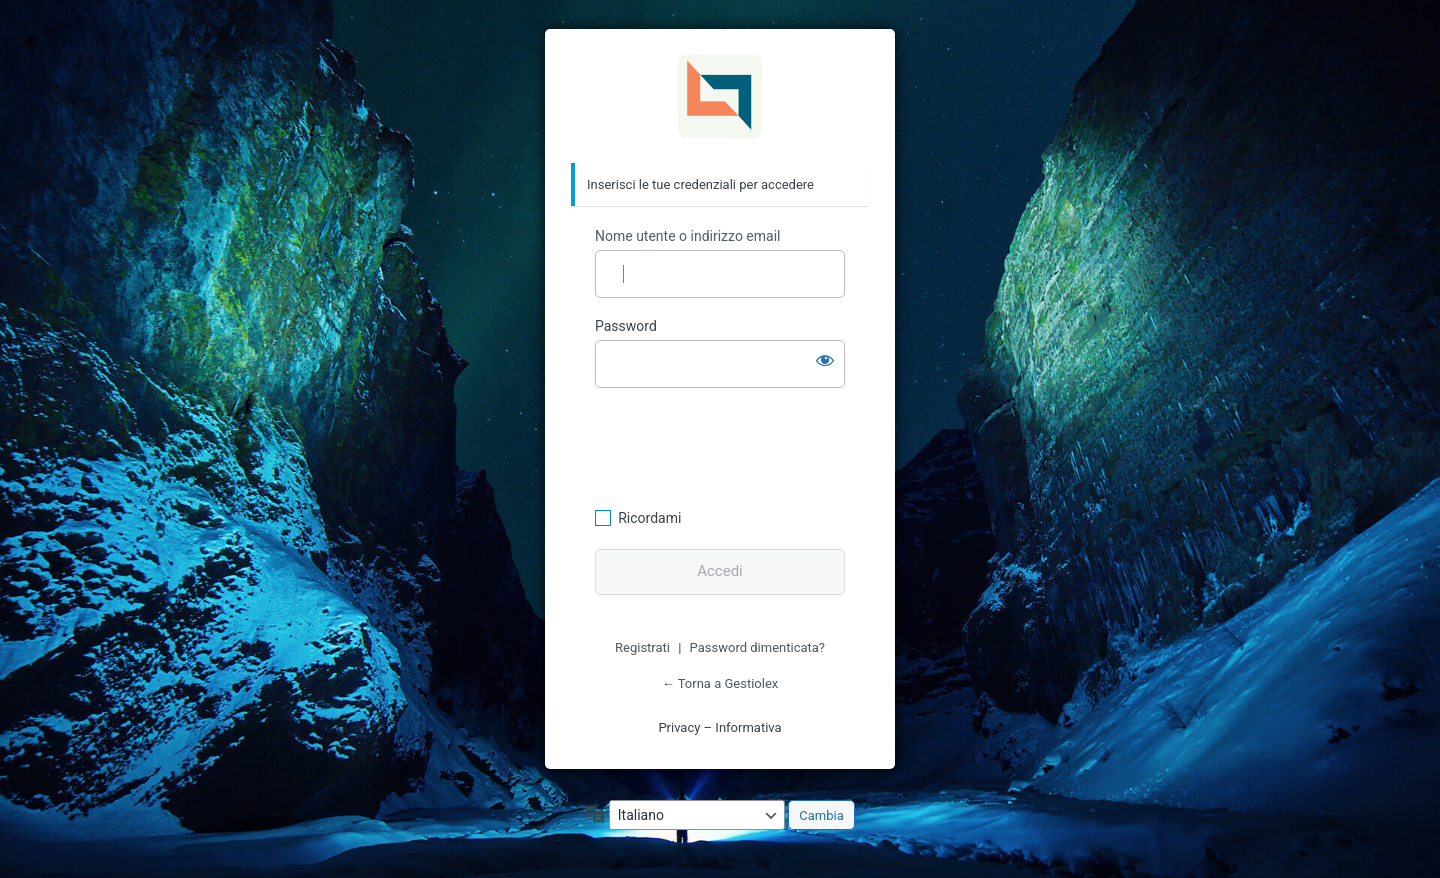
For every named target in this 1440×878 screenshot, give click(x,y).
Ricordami (649, 518)
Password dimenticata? (757, 647)
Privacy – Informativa (719, 727)
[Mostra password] (825, 360)
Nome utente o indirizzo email (687, 236)
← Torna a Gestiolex (720, 683)
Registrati (642, 647)
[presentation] (732, 445)
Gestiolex (720, 97)
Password (626, 326)
